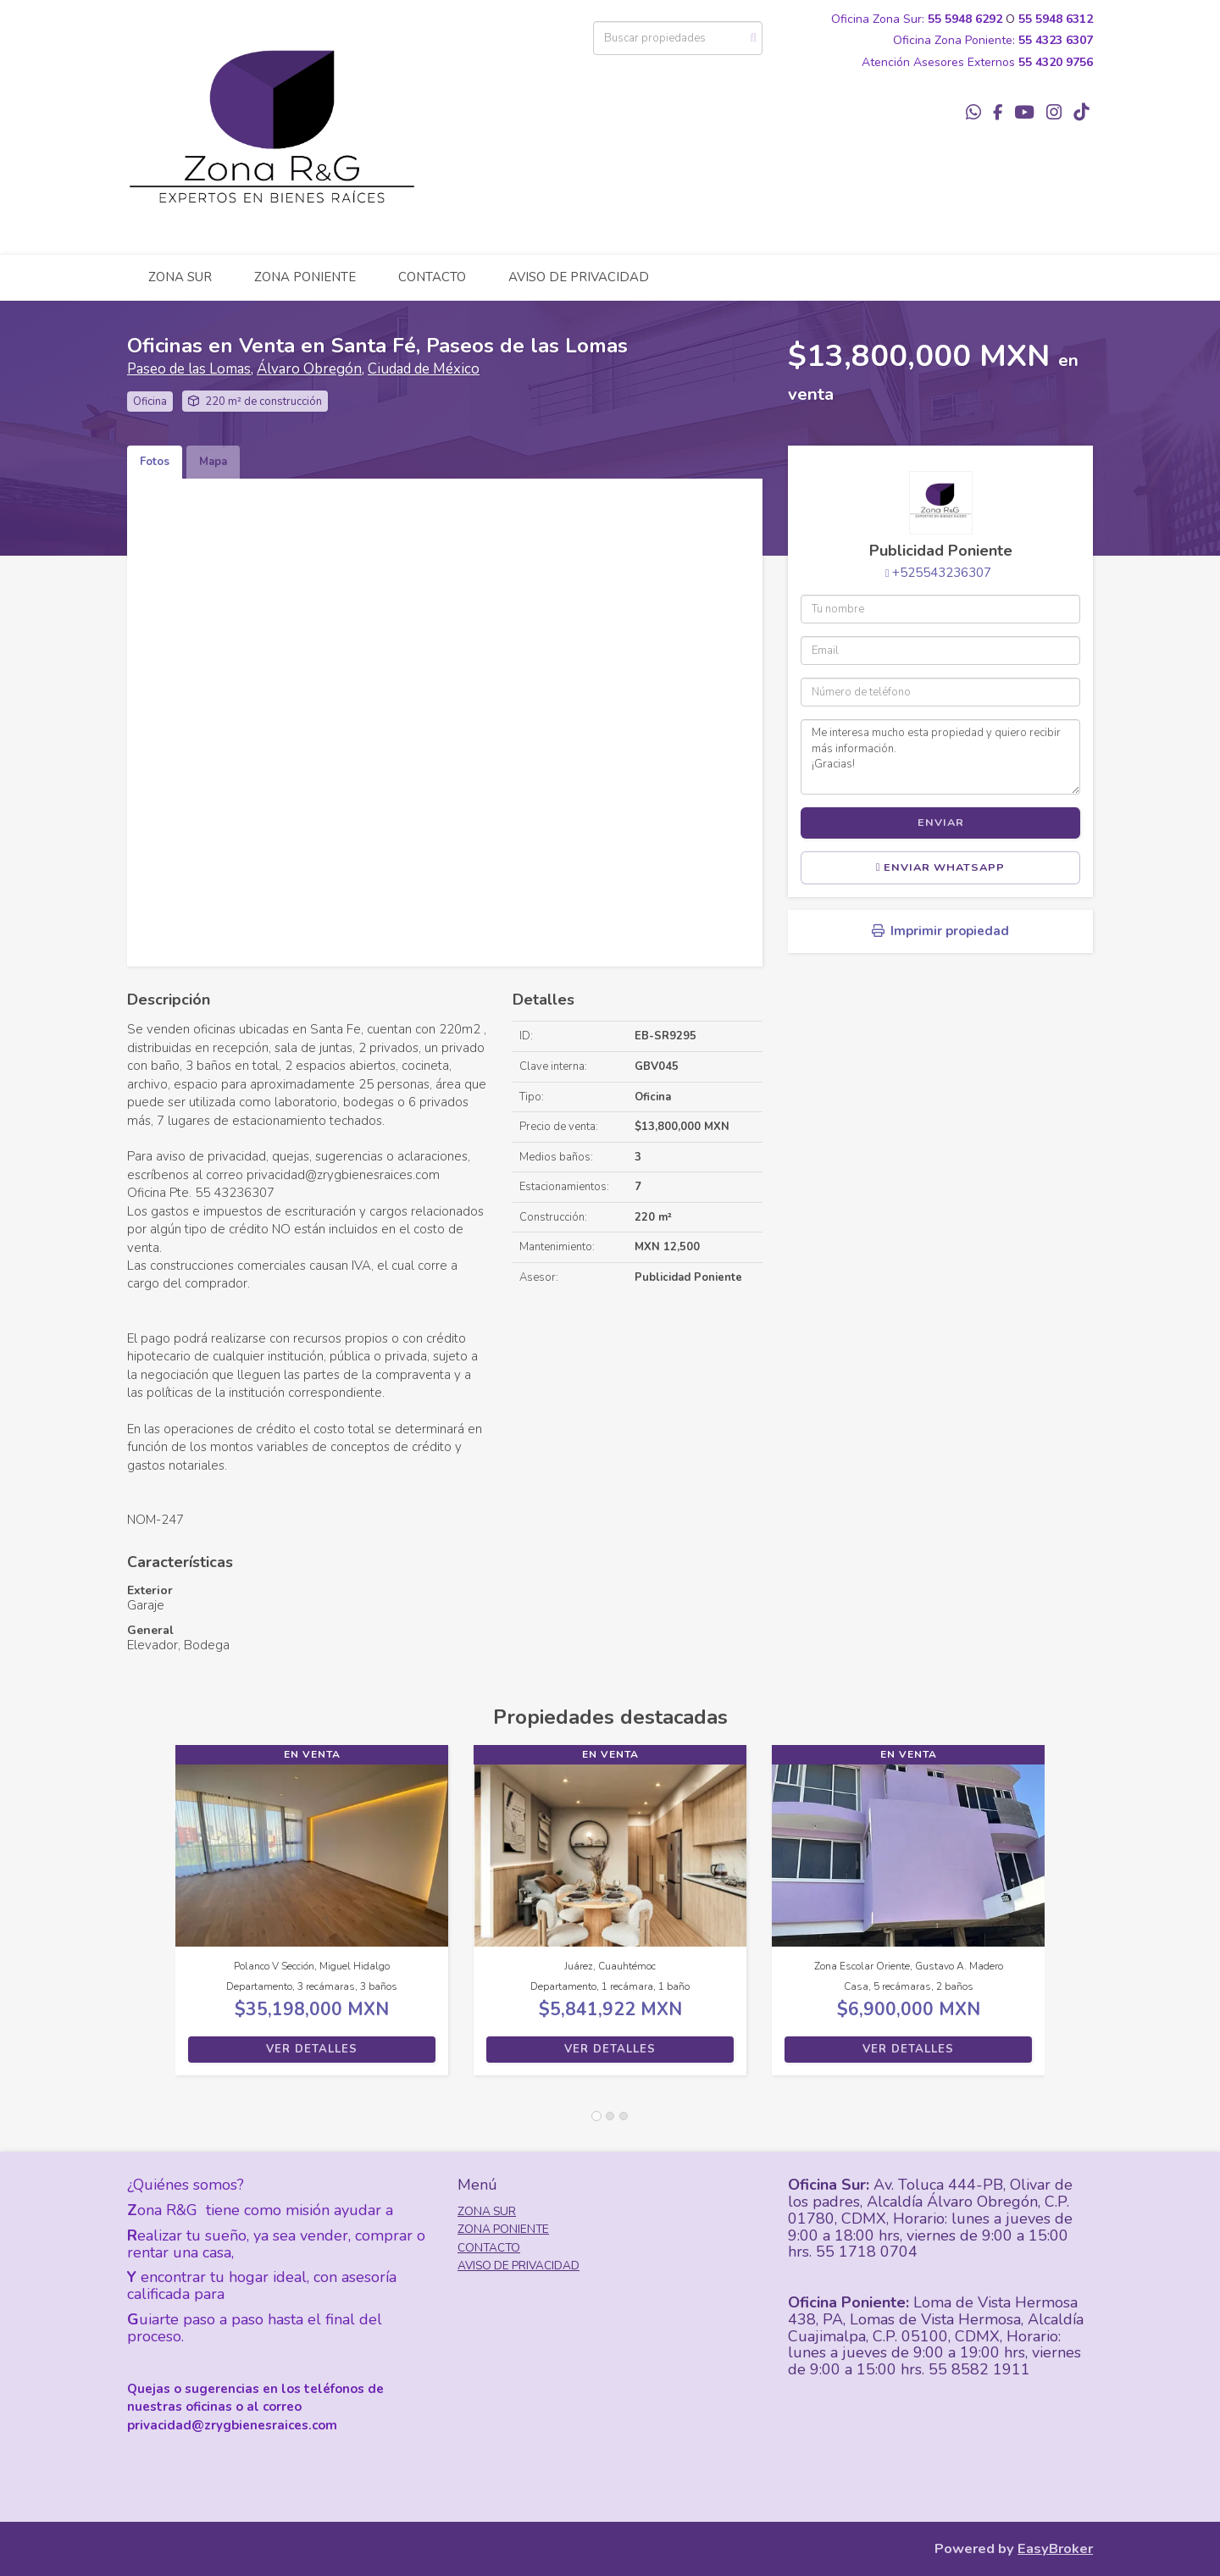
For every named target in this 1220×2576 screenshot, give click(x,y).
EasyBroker (1055, 2548)
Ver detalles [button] (312, 2049)
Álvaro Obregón (309, 369)
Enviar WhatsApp (941, 867)
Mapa (213, 461)
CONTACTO (432, 277)
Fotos (154, 461)
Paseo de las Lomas (189, 369)
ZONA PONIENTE (305, 277)
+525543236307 (941, 572)
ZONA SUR (180, 277)
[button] (151, 1918)
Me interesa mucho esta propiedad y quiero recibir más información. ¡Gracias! (940, 756)
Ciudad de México (424, 369)
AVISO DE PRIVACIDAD (578, 277)
